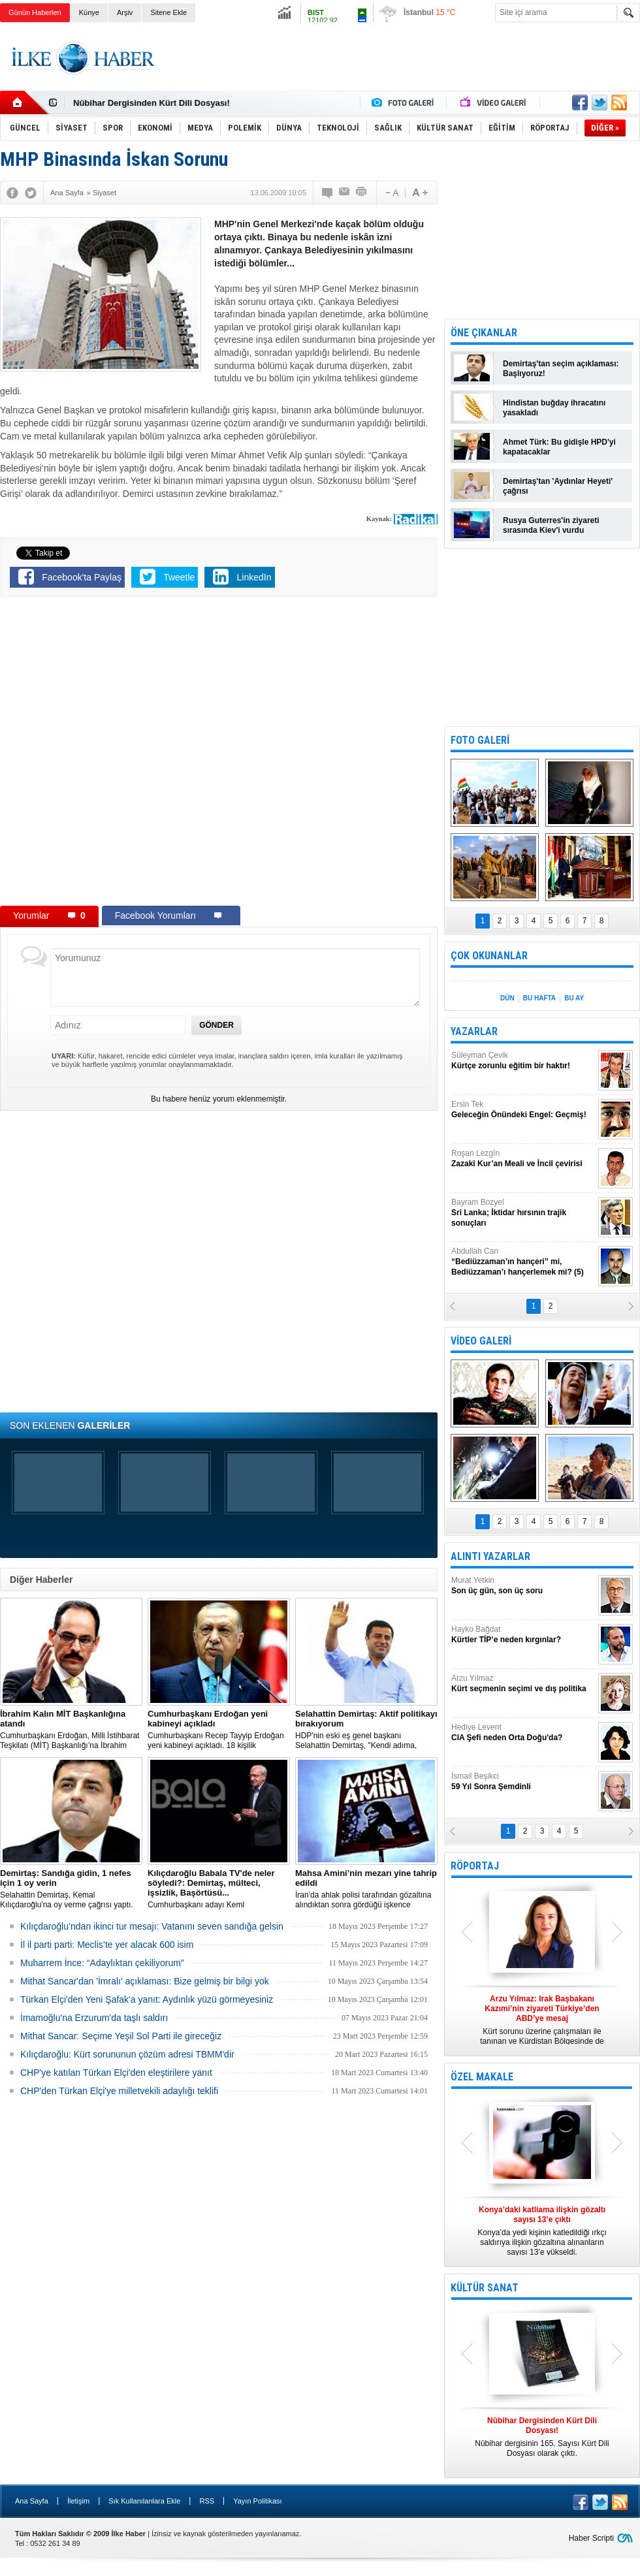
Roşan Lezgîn (523, 1159)
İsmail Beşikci (523, 1782)
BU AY (574, 998)
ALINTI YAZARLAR (490, 1556)
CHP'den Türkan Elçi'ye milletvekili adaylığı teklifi (119, 2091)
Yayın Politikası (257, 2501)
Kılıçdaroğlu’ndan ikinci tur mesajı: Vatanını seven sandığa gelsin (151, 1926)
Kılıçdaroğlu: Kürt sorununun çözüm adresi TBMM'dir (127, 2054)
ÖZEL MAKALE (482, 2077)
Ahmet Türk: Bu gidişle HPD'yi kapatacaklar (559, 446)
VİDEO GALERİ (481, 1341)
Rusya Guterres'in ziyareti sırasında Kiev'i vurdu (551, 525)
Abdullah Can (523, 1262)
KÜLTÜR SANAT (485, 2288)
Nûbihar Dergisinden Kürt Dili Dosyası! (151, 103)
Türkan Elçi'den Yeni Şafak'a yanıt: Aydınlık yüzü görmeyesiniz (146, 1999)
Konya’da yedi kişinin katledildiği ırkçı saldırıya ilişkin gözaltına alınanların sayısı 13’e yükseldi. (542, 2231)
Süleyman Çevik (523, 1061)
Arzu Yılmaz (523, 1684)
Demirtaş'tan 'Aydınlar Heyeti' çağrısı (558, 486)
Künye (89, 12)
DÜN (507, 998)
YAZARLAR (474, 1031)
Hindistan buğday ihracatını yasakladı (554, 407)
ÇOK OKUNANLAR (489, 955)
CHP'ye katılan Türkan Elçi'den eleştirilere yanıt (116, 2072)
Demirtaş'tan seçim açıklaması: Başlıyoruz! (561, 368)
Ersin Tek (523, 1110)
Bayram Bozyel (523, 1213)
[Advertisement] (402, 78)
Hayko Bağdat (523, 1635)
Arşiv (125, 12)
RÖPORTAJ (475, 1866)
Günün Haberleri (34, 12)
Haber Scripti (591, 2538)
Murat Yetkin (523, 1586)
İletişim (78, 2501)
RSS (206, 2501)
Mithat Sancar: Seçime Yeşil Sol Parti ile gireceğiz (120, 2036)
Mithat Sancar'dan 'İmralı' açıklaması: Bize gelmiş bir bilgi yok (144, 1981)
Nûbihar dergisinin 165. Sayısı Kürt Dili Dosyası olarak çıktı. (542, 2437)
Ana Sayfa (31, 2501)
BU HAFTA (539, 998)
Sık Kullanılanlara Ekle (144, 2501)
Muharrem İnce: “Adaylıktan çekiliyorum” (102, 1963)
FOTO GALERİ (480, 740)
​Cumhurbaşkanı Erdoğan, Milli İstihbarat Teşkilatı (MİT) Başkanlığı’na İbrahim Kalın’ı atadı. (71, 1730)
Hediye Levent (523, 1733)
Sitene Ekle (168, 12)
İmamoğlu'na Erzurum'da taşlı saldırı (94, 2017)
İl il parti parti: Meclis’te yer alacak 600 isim (106, 1944)
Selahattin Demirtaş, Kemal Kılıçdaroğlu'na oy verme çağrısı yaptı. (71, 1888)
